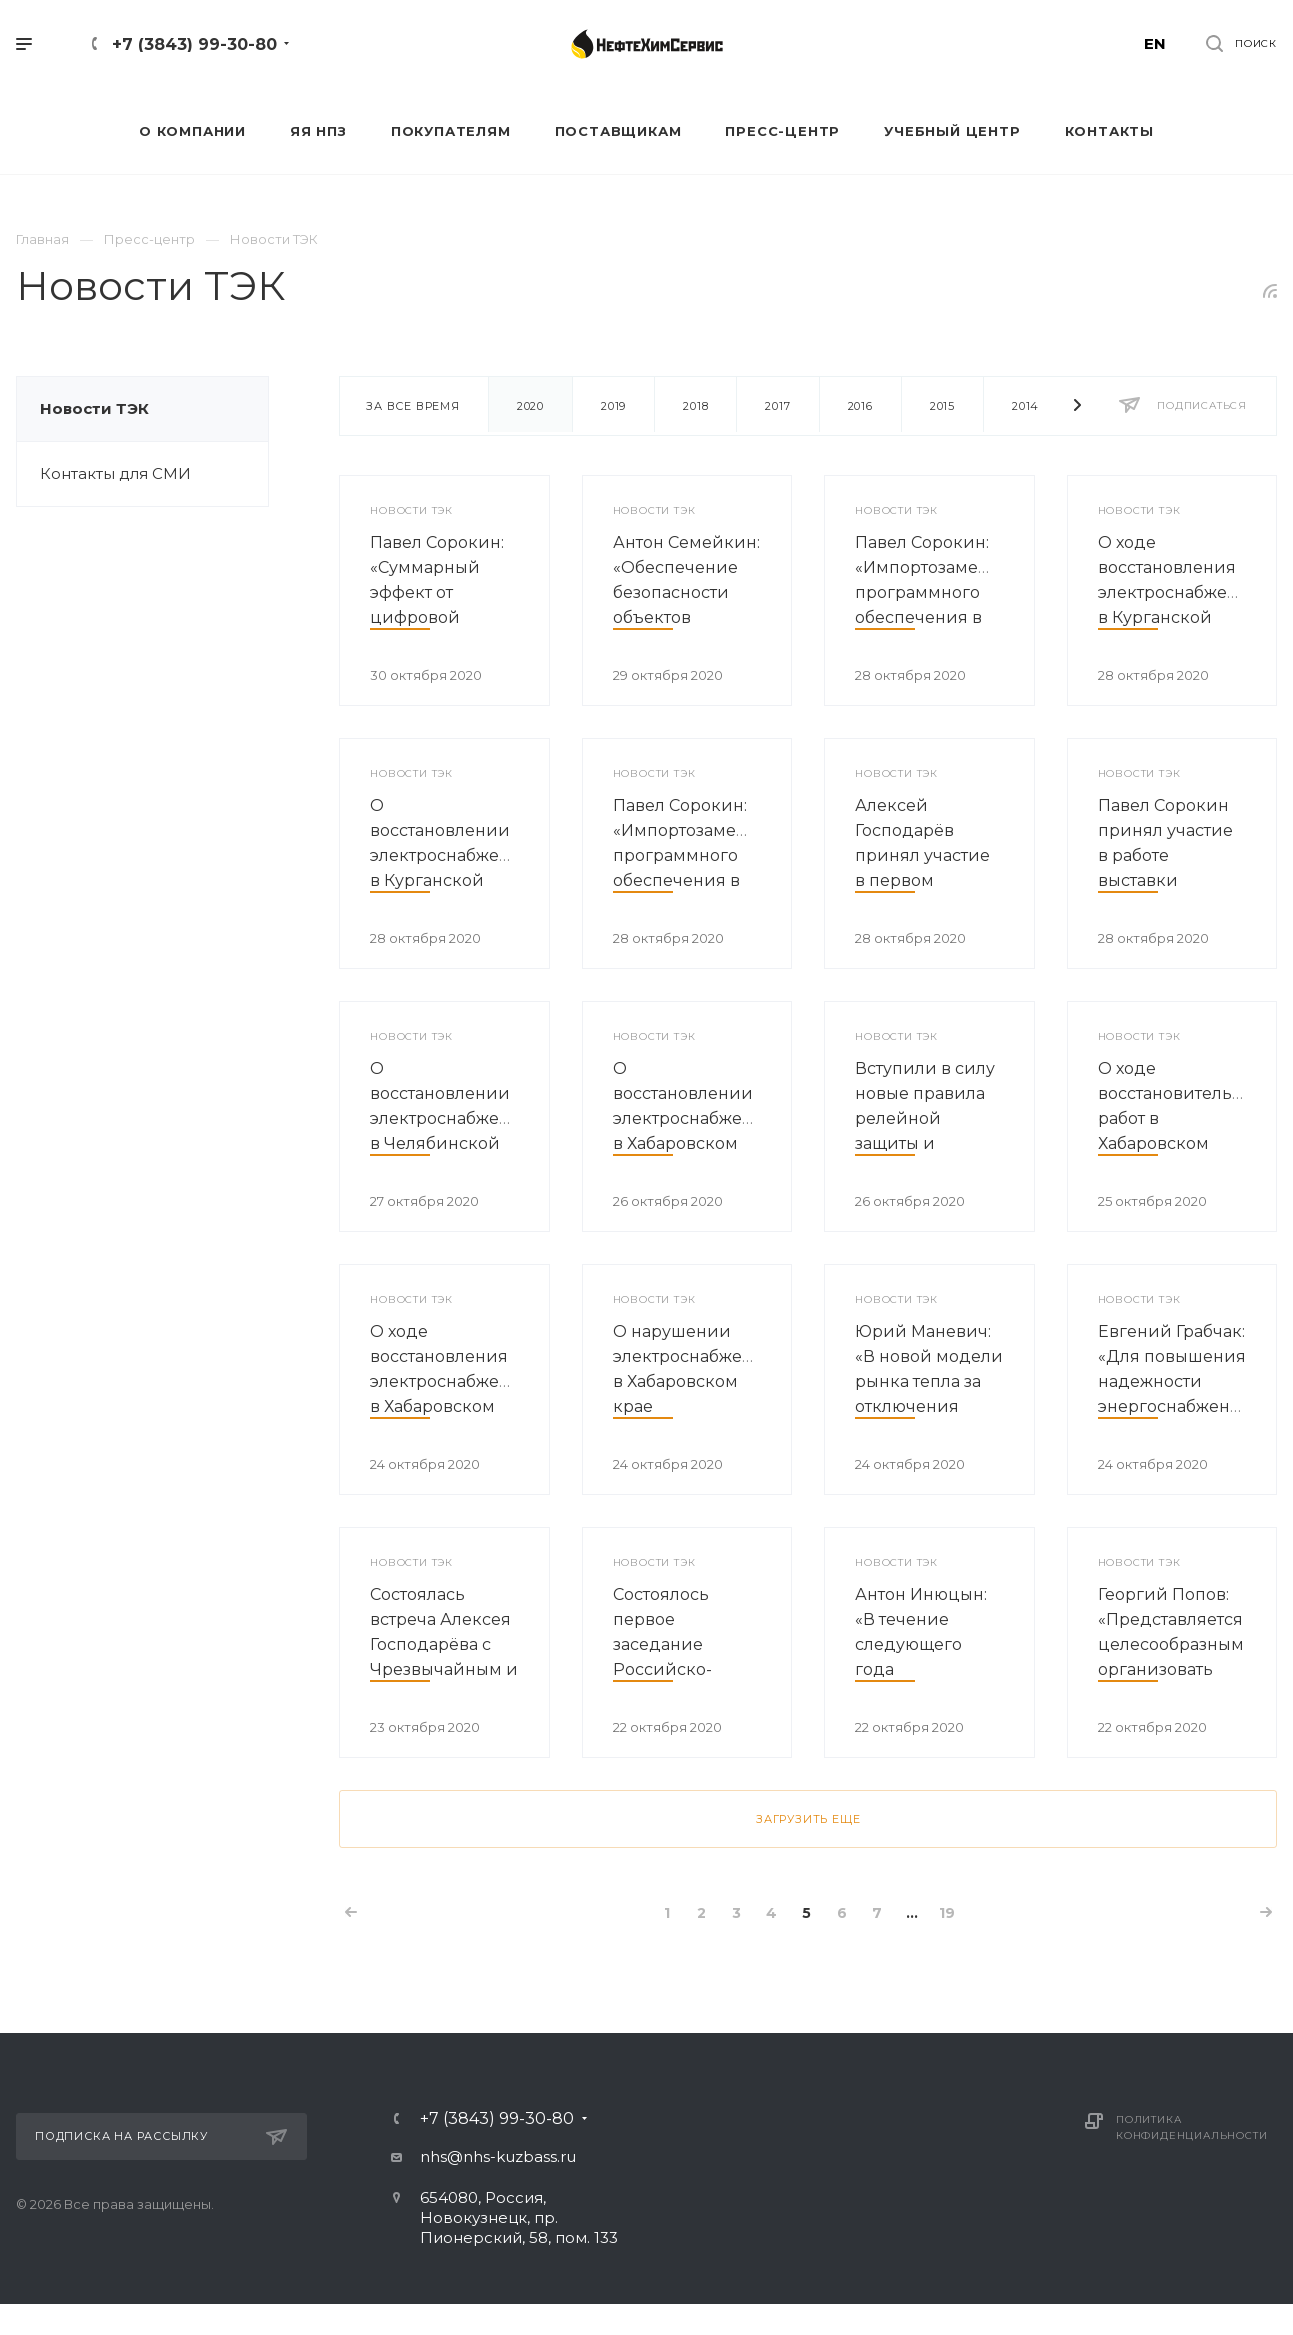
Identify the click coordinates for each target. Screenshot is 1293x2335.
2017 (777, 406)
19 (947, 1913)
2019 (613, 406)
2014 (1025, 406)
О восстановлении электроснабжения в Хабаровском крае (694, 1118)
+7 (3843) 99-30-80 (194, 44)
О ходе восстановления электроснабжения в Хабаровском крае (451, 1381)
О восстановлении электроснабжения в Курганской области (451, 855)
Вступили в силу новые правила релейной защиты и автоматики (925, 1118)
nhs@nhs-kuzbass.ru (498, 2156)
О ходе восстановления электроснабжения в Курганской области (1179, 592)
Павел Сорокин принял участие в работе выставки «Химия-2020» (1165, 855)
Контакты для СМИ (115, 473)
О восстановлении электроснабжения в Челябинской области (451, 1118)
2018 (695, 406)
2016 (860, 406)
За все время (413, 406)
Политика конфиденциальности (1191, 2127)
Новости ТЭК (94, 408)
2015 (942, 406)
